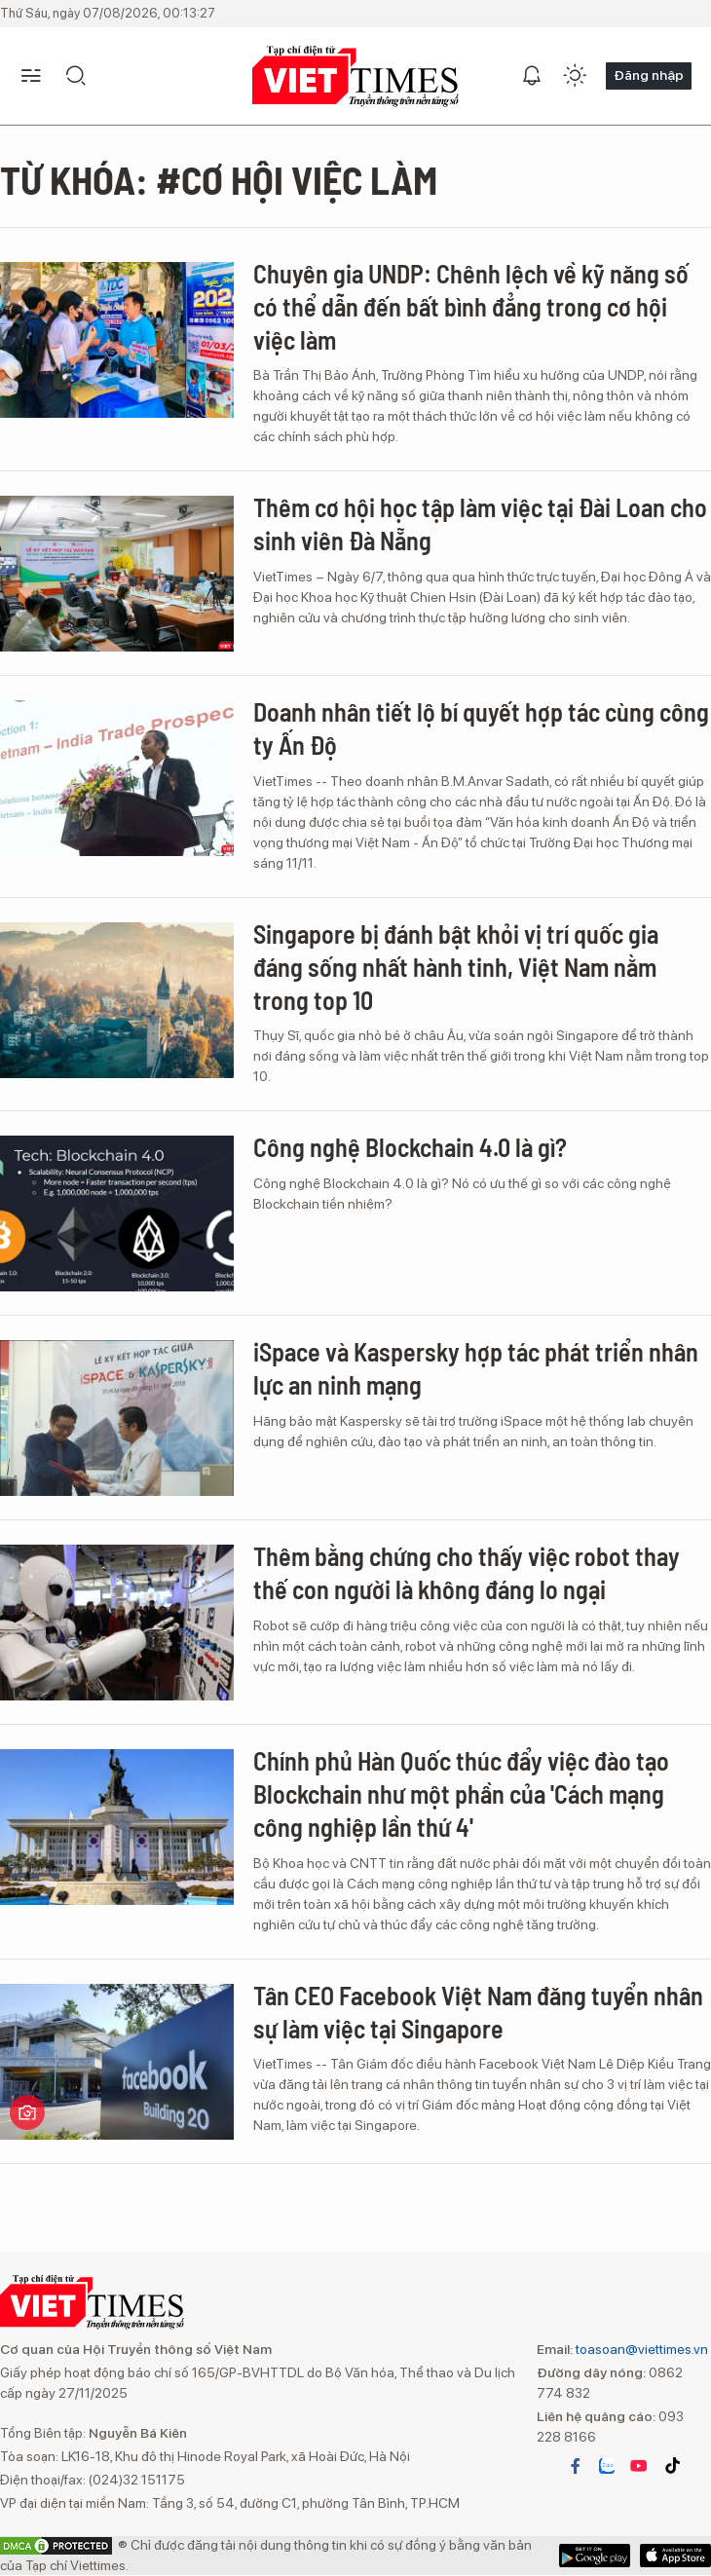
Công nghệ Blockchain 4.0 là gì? (410, 1147)
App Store (594, 2555)
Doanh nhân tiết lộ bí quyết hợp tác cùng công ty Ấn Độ (481, 728)
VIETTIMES (355, 76)
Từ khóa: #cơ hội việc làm (218, 179)
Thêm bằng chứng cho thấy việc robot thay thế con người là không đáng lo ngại (466, 1572)
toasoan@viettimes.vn (640, 2349)
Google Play (675, 2555)
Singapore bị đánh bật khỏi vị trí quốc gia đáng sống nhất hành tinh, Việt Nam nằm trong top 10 (455, 966)
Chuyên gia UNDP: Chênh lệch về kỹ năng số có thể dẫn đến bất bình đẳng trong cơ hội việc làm (471, 306)
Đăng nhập (649, 75)
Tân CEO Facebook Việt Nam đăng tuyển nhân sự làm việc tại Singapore (478, 2011)
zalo (607, 2466)
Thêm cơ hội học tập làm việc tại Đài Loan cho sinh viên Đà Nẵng (480, 523)
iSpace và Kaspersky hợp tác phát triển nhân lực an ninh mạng (475, 1368)
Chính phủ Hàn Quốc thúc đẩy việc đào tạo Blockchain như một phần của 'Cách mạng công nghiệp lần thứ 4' (461, 1793)
